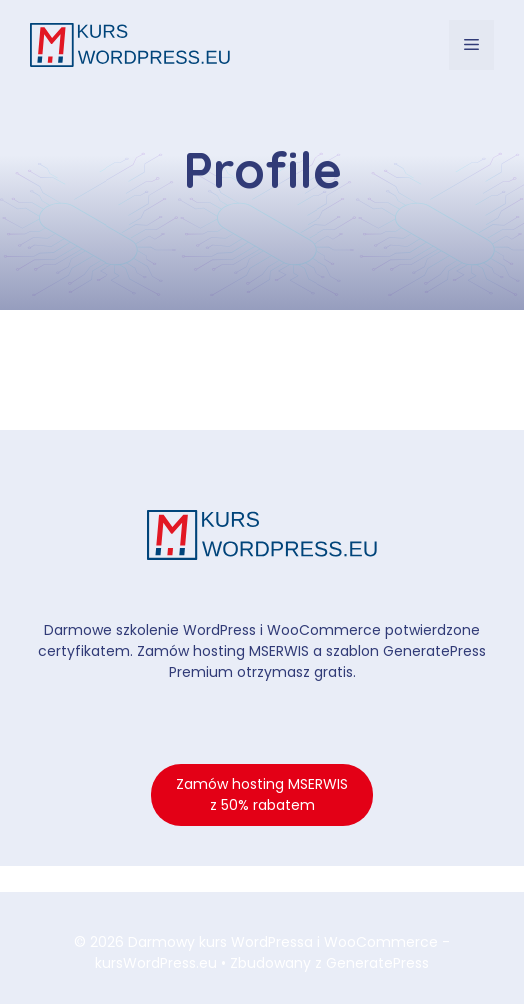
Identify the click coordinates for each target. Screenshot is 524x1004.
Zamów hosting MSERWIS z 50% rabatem (262, 794)
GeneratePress (377, 963)
